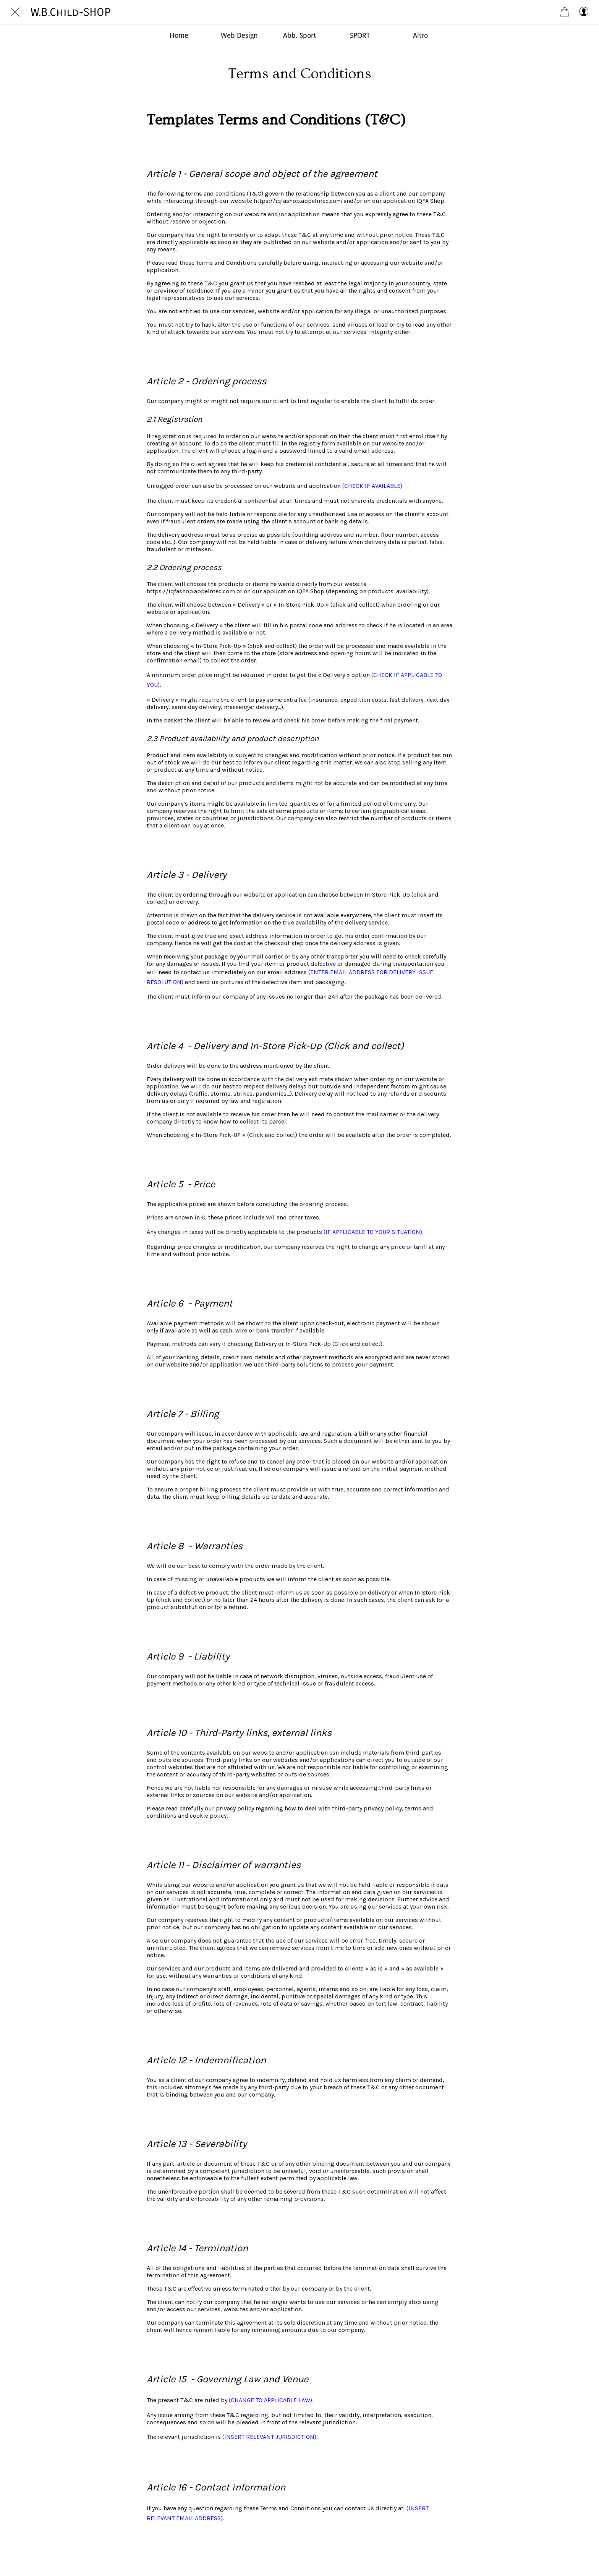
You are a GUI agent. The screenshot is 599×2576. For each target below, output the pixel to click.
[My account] (584, 12)
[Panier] (564, 12)
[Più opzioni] (420, 35)
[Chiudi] (15, 12)
